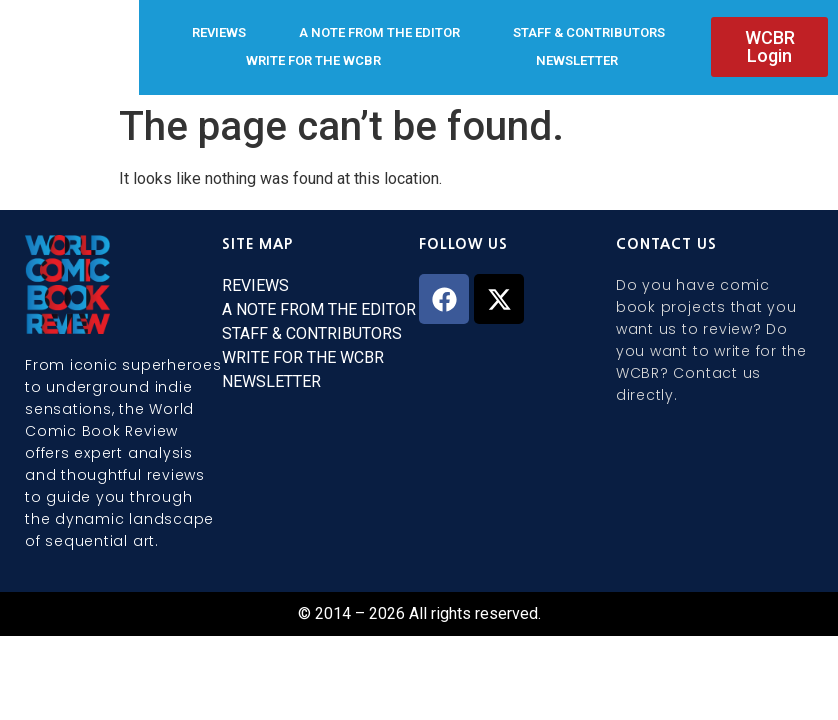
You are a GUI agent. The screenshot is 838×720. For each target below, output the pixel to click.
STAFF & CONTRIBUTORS (589, 32)
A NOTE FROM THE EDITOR (379, 32)
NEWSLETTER (577, 60)
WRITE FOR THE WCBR (313, 60)
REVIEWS (219, 32)
